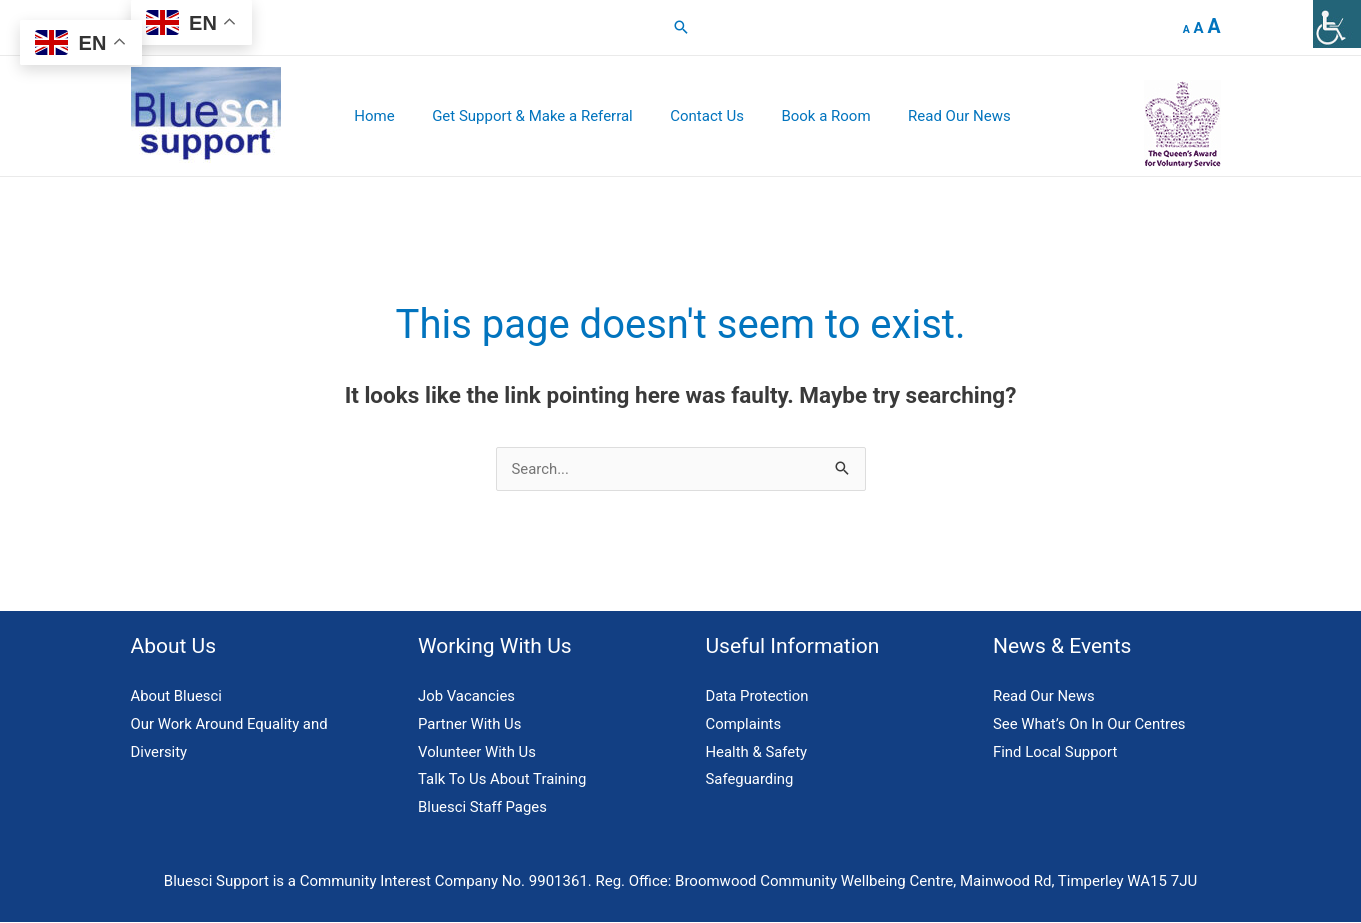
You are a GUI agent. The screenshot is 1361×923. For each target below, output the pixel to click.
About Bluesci (177, 696)
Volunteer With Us (477, 752)
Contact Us (700, 116)
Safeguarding (750, 780)
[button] (681, 27)
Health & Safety (757, 752)
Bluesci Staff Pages (483, 808)
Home (382, 116)
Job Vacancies (467, 696)
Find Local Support (1055, 752)
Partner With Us (470, 724)
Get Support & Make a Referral (533, 116)
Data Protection (758, 696)
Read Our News (937, 116)
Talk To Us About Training (503, 780)
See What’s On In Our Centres (1090, 724)
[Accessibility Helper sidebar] (1337, 24)
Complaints (744, 724)
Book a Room (811, 116)
